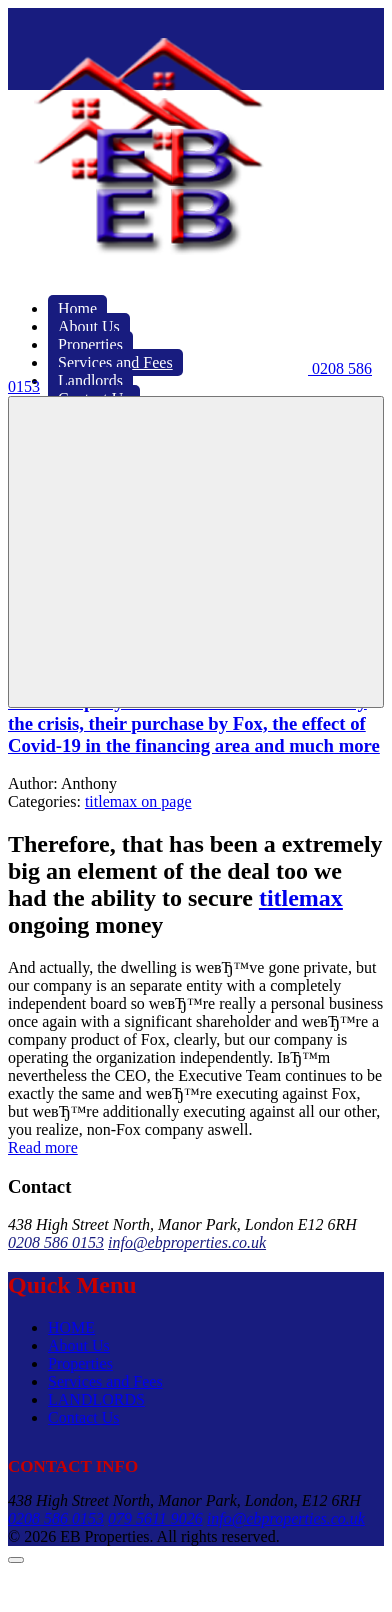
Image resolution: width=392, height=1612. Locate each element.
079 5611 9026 (155, 1518)
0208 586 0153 (56, 1242)
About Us (79, 1345)
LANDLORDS (96, 1399)
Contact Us (84, 1417)
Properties (80, 1363)
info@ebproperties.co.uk (187, 1242)
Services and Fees (105, 1381)
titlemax (301, 898)
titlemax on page (138, 801)
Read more (43, 1147)
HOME (71, 1327)
